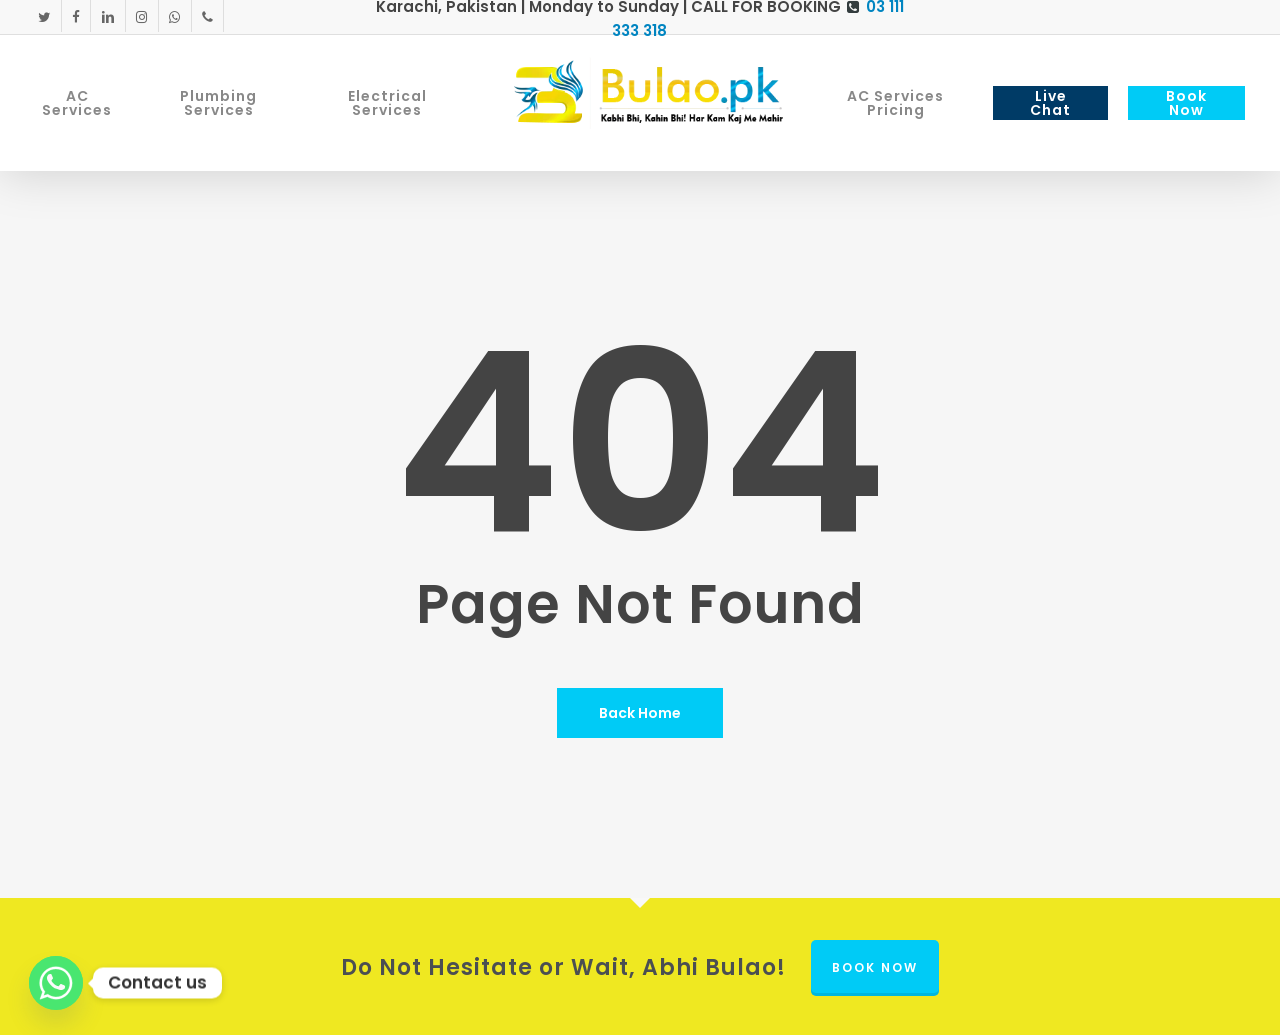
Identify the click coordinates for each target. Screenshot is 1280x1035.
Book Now (875, 967)
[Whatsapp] (56, 983)
